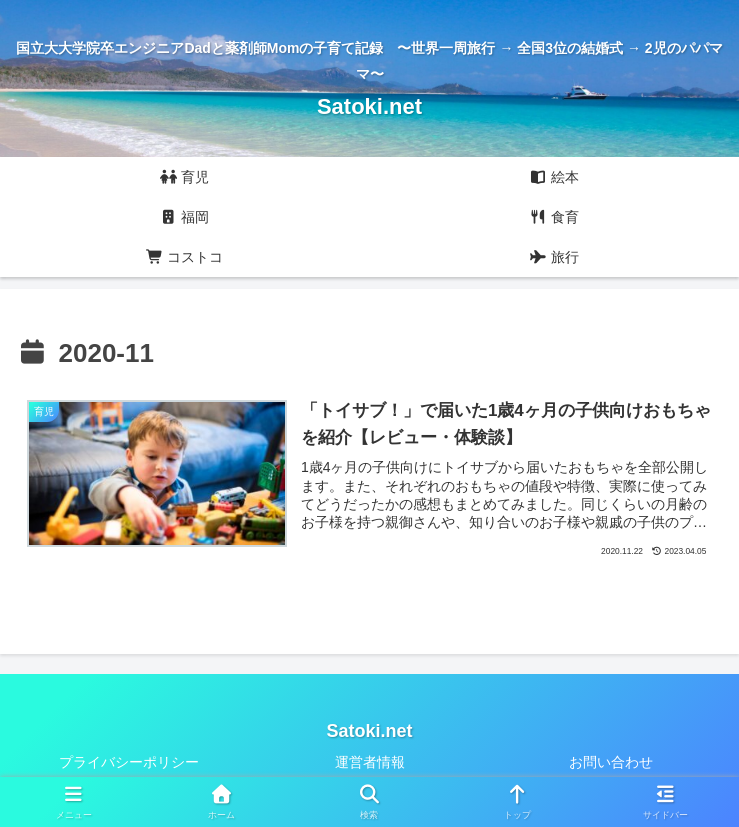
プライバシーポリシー (129, 763)
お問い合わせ (611, 763)
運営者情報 (370, 763)
